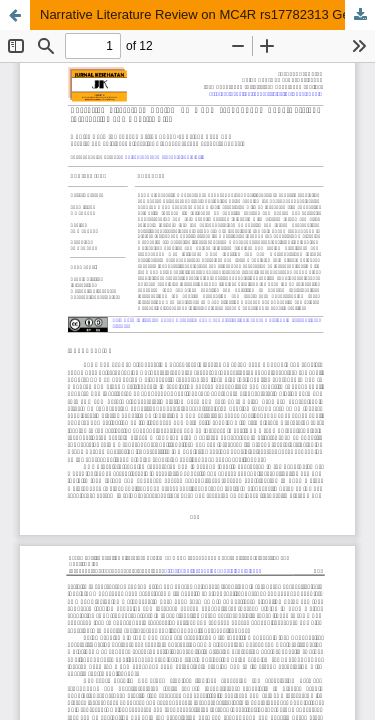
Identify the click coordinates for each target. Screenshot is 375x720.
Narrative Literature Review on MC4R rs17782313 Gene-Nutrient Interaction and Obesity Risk (207, 14)
